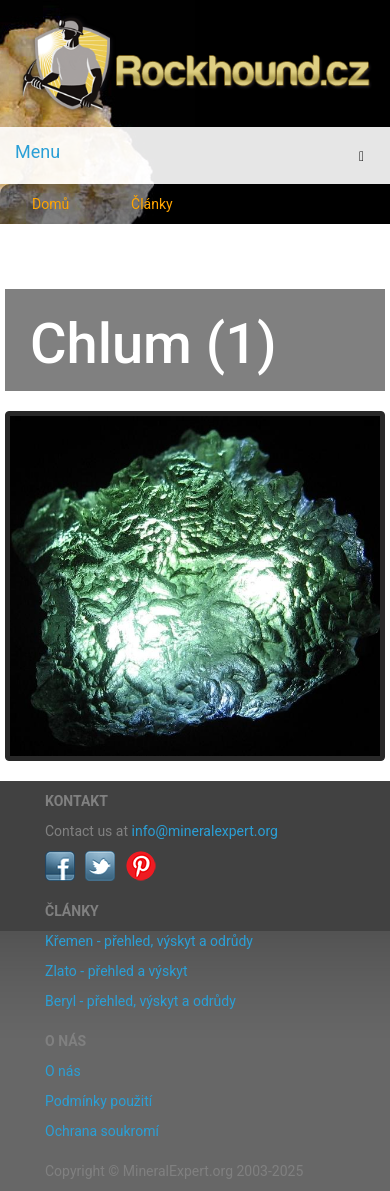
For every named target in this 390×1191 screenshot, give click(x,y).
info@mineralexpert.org (205, 831)
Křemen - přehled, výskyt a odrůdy (149, 941)
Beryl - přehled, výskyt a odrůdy (140, 1001)
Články (152, 204)
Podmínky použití (98, 1101)
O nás (63, 1071)
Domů (50, 204)
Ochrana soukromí (102, 1131)
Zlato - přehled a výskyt (116, 971)
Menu (37, 151)
